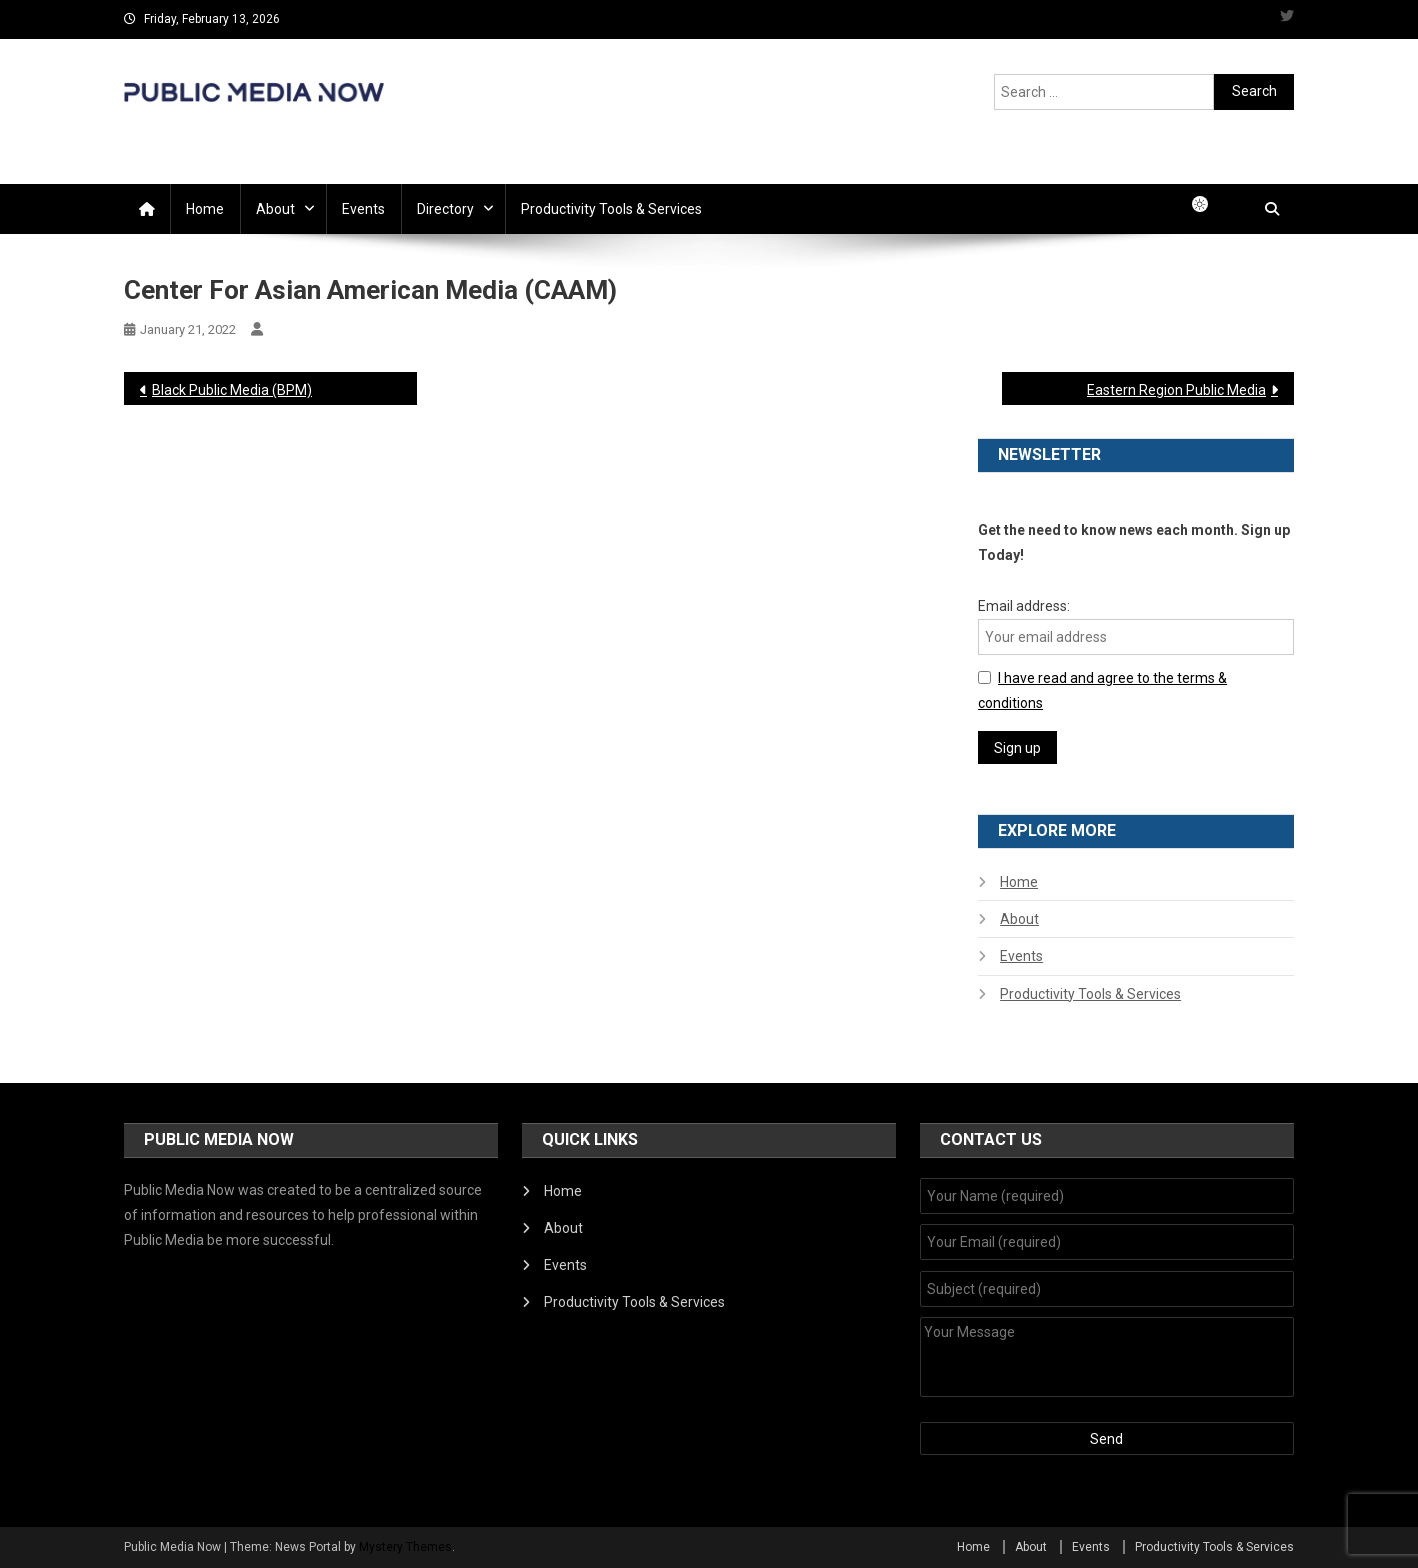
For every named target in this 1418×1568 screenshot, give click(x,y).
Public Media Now (254, 124)
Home (205, 209)
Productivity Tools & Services (611, 209)
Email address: (1024, 606)
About (275, 209)
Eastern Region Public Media (1176, 390)
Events (363, 209)
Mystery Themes (405, 1547)
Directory (445, 209)
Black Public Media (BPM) (232, 390)
